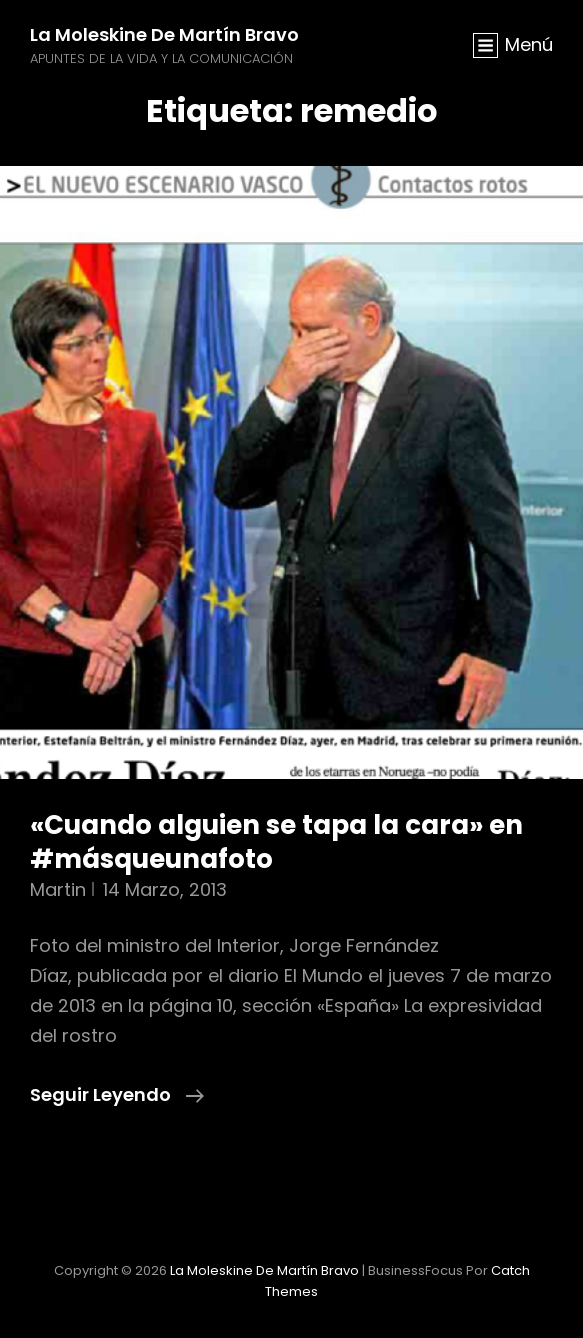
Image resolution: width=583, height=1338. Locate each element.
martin (58, 889)
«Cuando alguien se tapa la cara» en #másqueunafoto (276, 842)
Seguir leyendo (117, 1095)
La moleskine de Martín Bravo (164, 34)
